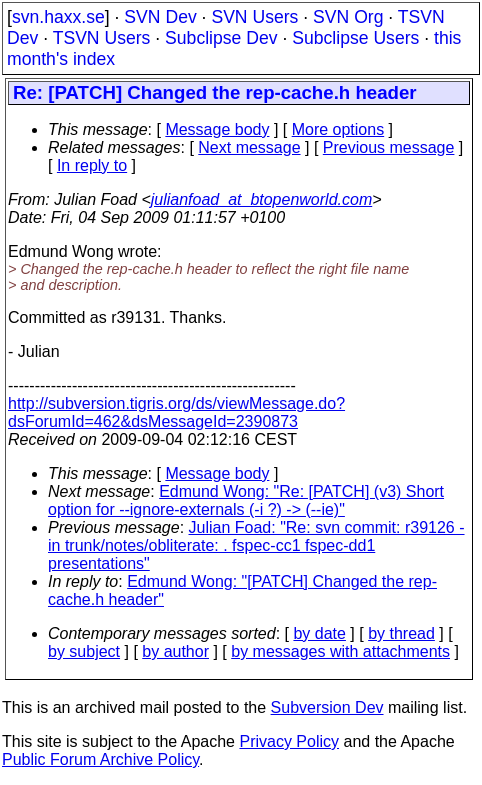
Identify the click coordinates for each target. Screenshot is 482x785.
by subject (84, 651)
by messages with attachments (340, 651)
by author (175, 651)
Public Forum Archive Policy (100, 759)
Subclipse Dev (221, 38)
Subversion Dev (327, 707)
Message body (217, 129)
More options (338, 129)
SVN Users (254, 17)
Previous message (389, 147)
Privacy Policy (289, 741)
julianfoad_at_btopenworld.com (261, 199)
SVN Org (348, 17)
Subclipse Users (355, 38)
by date (319, 633)
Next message (249, 147)
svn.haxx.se (58, 17)
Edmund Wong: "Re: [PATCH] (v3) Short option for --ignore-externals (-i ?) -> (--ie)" (246, 500)
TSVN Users (102, 38)
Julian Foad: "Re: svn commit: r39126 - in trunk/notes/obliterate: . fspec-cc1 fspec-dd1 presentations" (256, 545)
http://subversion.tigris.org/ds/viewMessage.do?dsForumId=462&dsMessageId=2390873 (176, 412)
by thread (401, 633)
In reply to (92, 165)
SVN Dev (160, 17)
